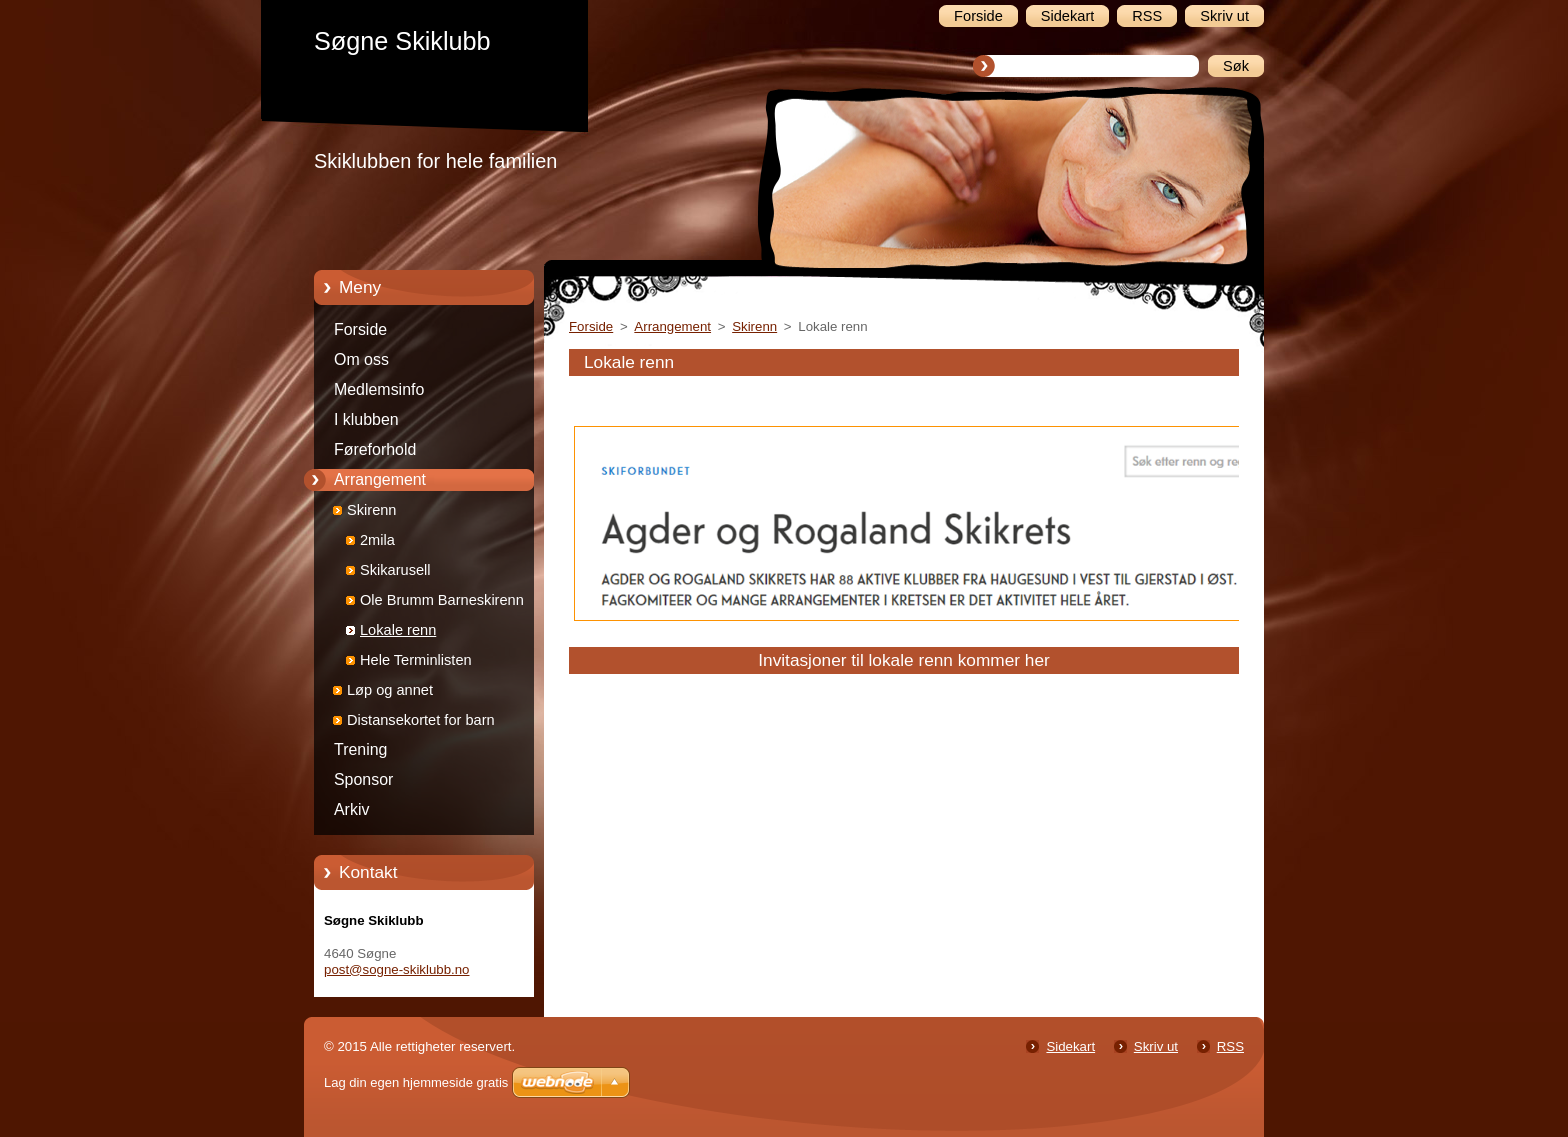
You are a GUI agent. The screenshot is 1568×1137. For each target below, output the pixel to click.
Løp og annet (390, 690)
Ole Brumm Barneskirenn (442, 600)
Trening (360, 749)
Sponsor (363, 779)
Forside (360, 329)
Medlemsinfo (379, 389)
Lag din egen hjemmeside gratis (416, 1082)
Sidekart (1070, 1046)
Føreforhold (375, 449)
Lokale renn (398, 630)
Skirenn (371, 510)
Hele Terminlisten (416, 660)
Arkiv (351, 809)
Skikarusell (395, 570)
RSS (1230, 1046)
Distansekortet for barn (421, 720)
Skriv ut (1156, 1046)
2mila (377, 540)
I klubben (366, 419)
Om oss (361, 359)
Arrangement (380, 479)
